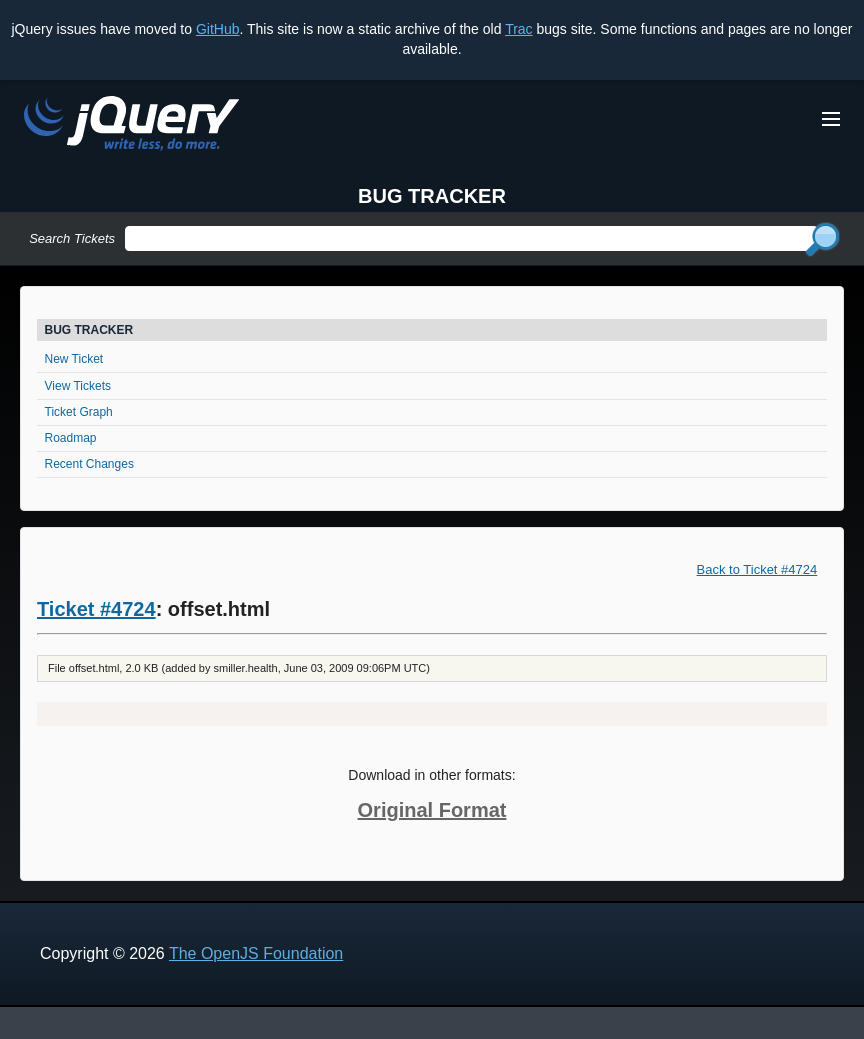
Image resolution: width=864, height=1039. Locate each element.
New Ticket (74, 359)
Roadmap (71, 438)
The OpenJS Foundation (256, 953)
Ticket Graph (79, 412)
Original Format (432, 810)
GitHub (218, 29)
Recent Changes (89, 464)
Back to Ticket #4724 (757, 569)
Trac (518, 29)
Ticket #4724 (96, 609)
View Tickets (78, 386)
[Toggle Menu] (831, 119)
